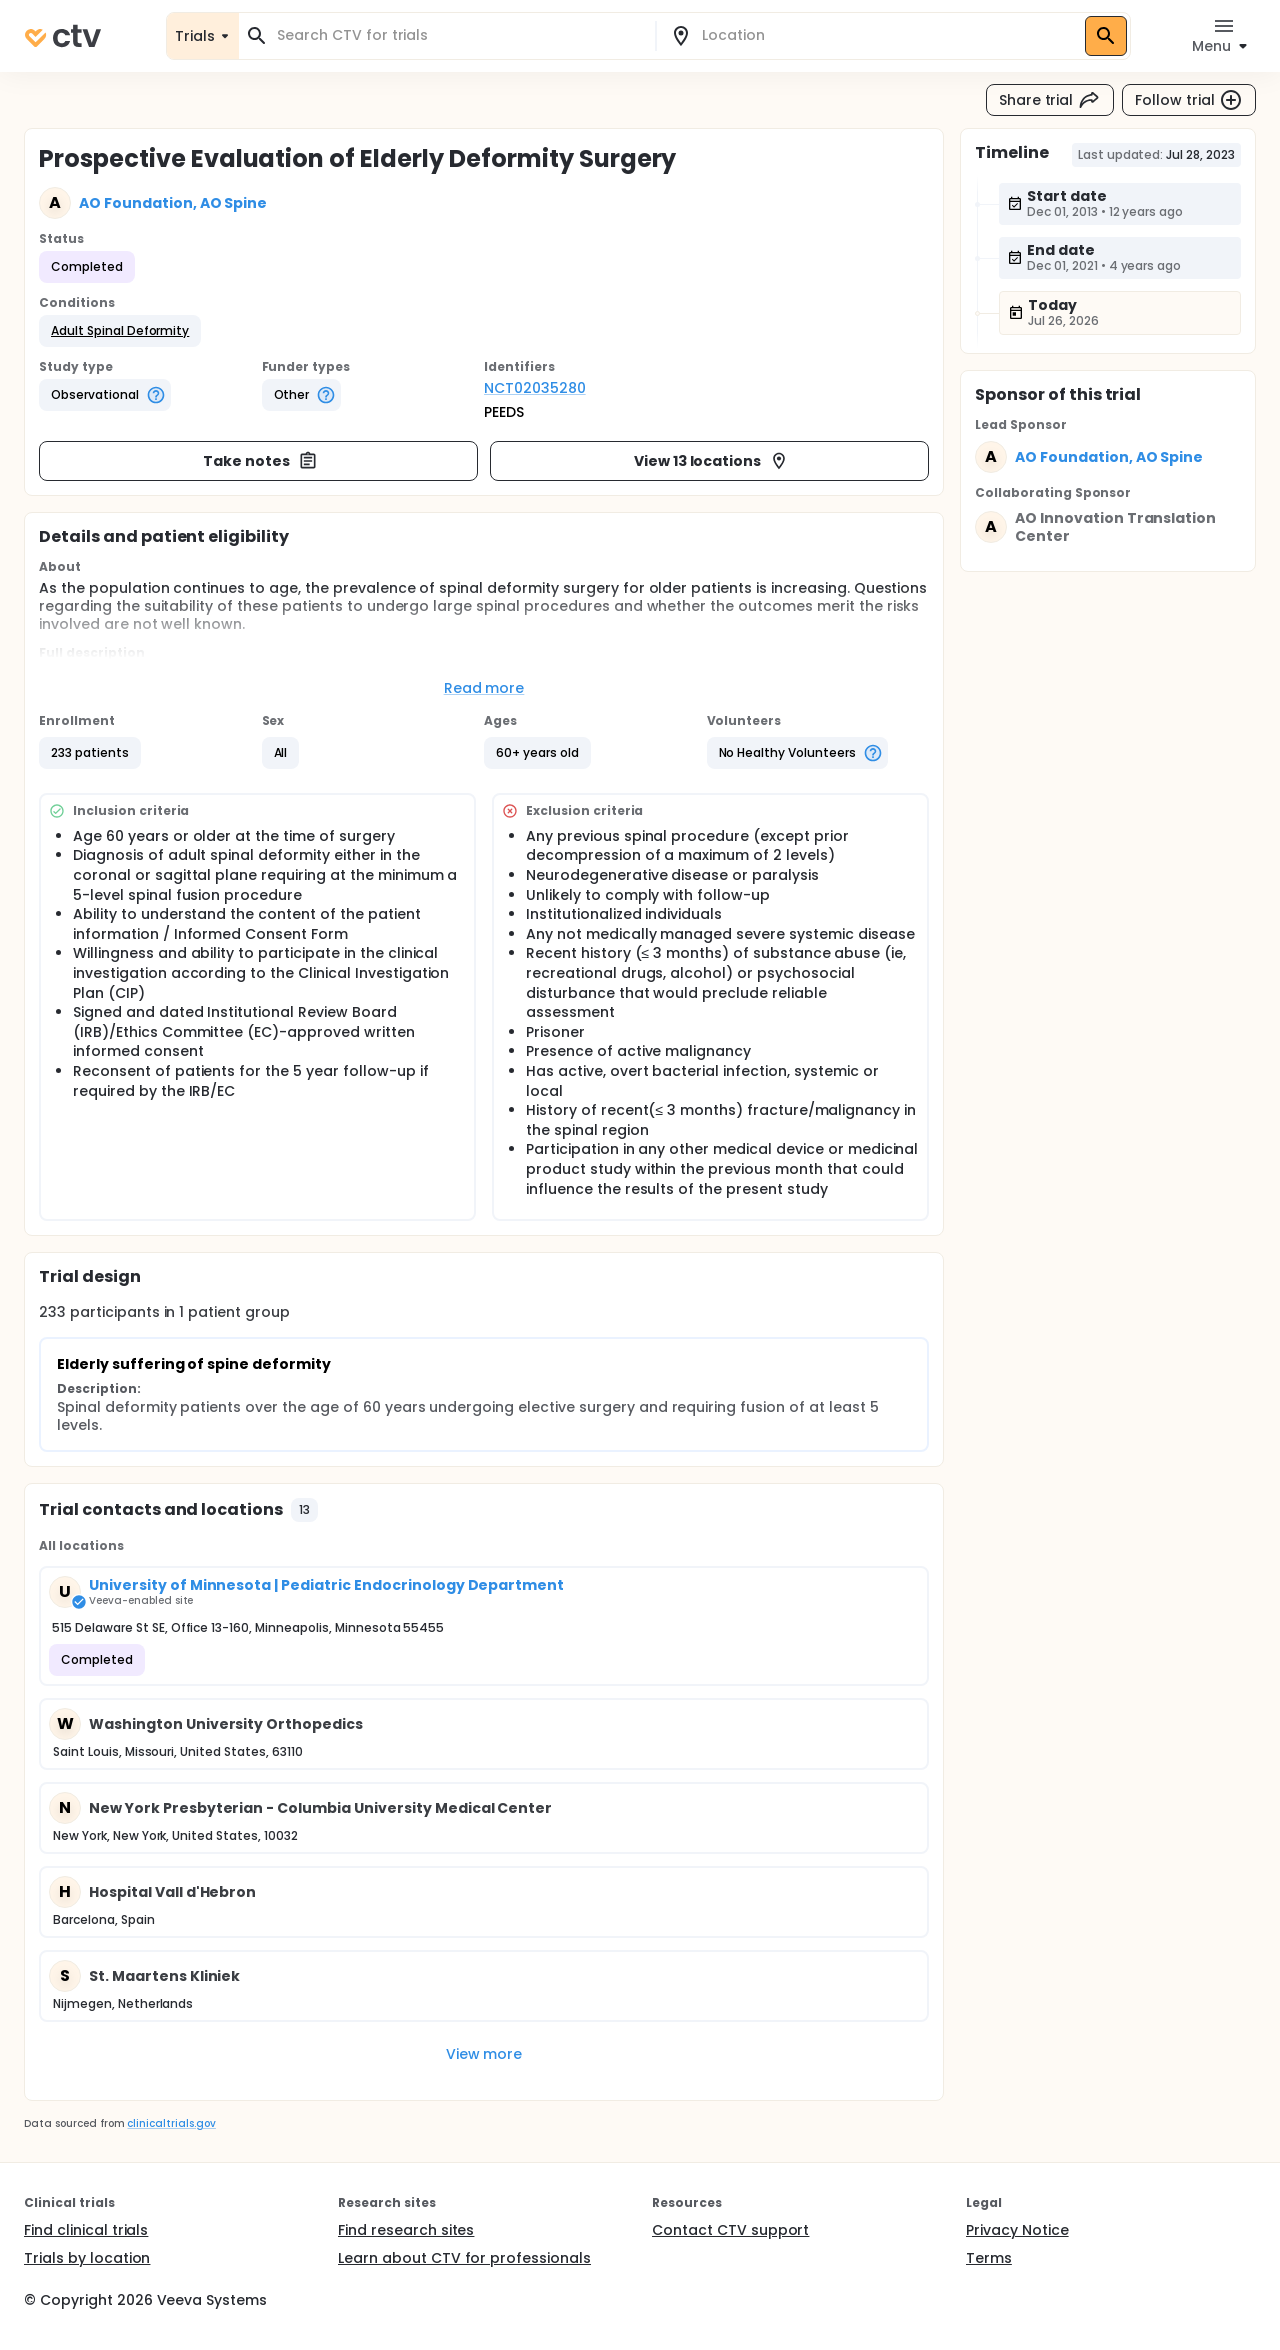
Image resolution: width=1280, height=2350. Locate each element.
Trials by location (87, 2258)
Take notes (260, 461)
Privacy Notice (1017, 2230)
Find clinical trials (86, 2230)
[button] (120, 331)
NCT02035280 (535, 388)
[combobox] (459, 35)
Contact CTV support (730, 2230)
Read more (484, 688)
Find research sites (406, 2230)
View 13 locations (712, 461)
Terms (989, 2258)
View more (484, 2054)
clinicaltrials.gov (171, 2123)
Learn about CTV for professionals (464, 2258)
